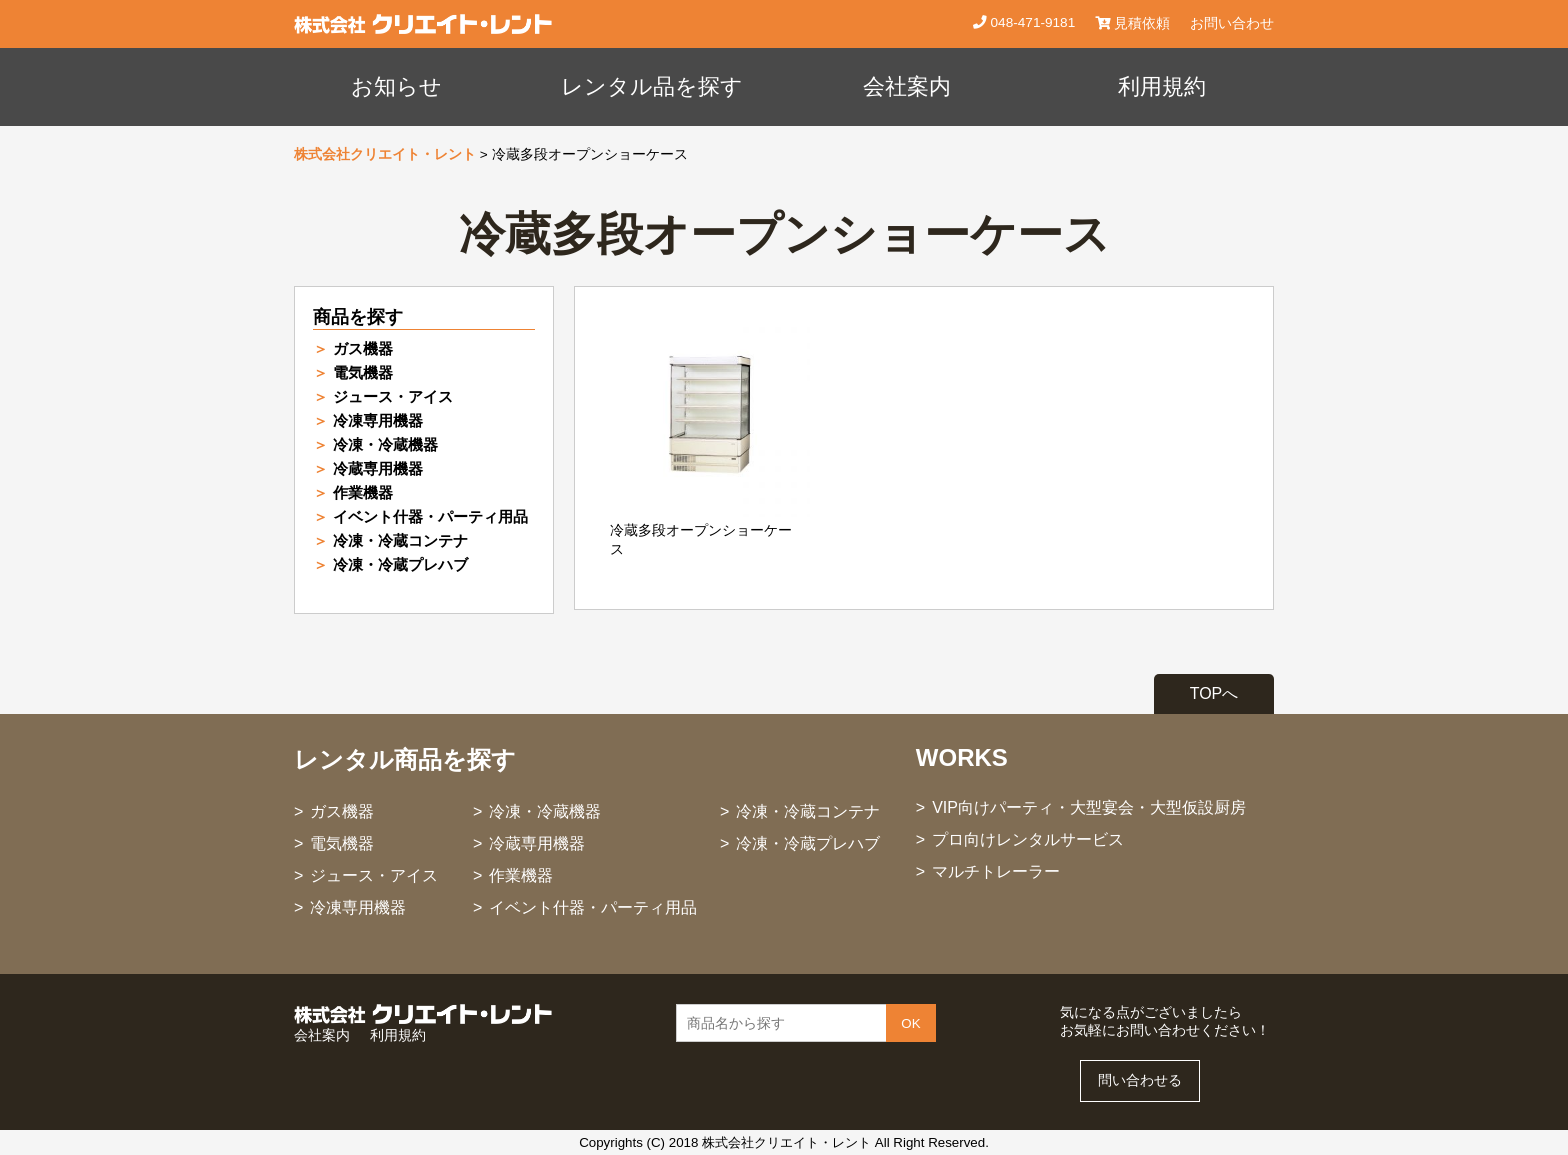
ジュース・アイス (393, 396)
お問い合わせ (1232, 23)
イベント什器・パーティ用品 (430, 516)
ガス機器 (363, 348)
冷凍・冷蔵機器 (385, 444)
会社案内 (907, 86)
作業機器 (363, 492)
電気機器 (363, 372)
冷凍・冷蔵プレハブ (400, 564)
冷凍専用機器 (378, 420)
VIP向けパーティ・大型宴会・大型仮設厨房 (1089, 807)
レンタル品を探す (652, 86)
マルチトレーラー (996, 871)
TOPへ (1214, 693)
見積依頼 (1132, 23)
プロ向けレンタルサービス (1028, 839)
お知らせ (396, 86)
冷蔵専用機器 (378, 468)
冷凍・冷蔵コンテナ (400, 540)
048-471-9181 (1031, 22)
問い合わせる (1140, 1080)
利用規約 (1162, 86)
